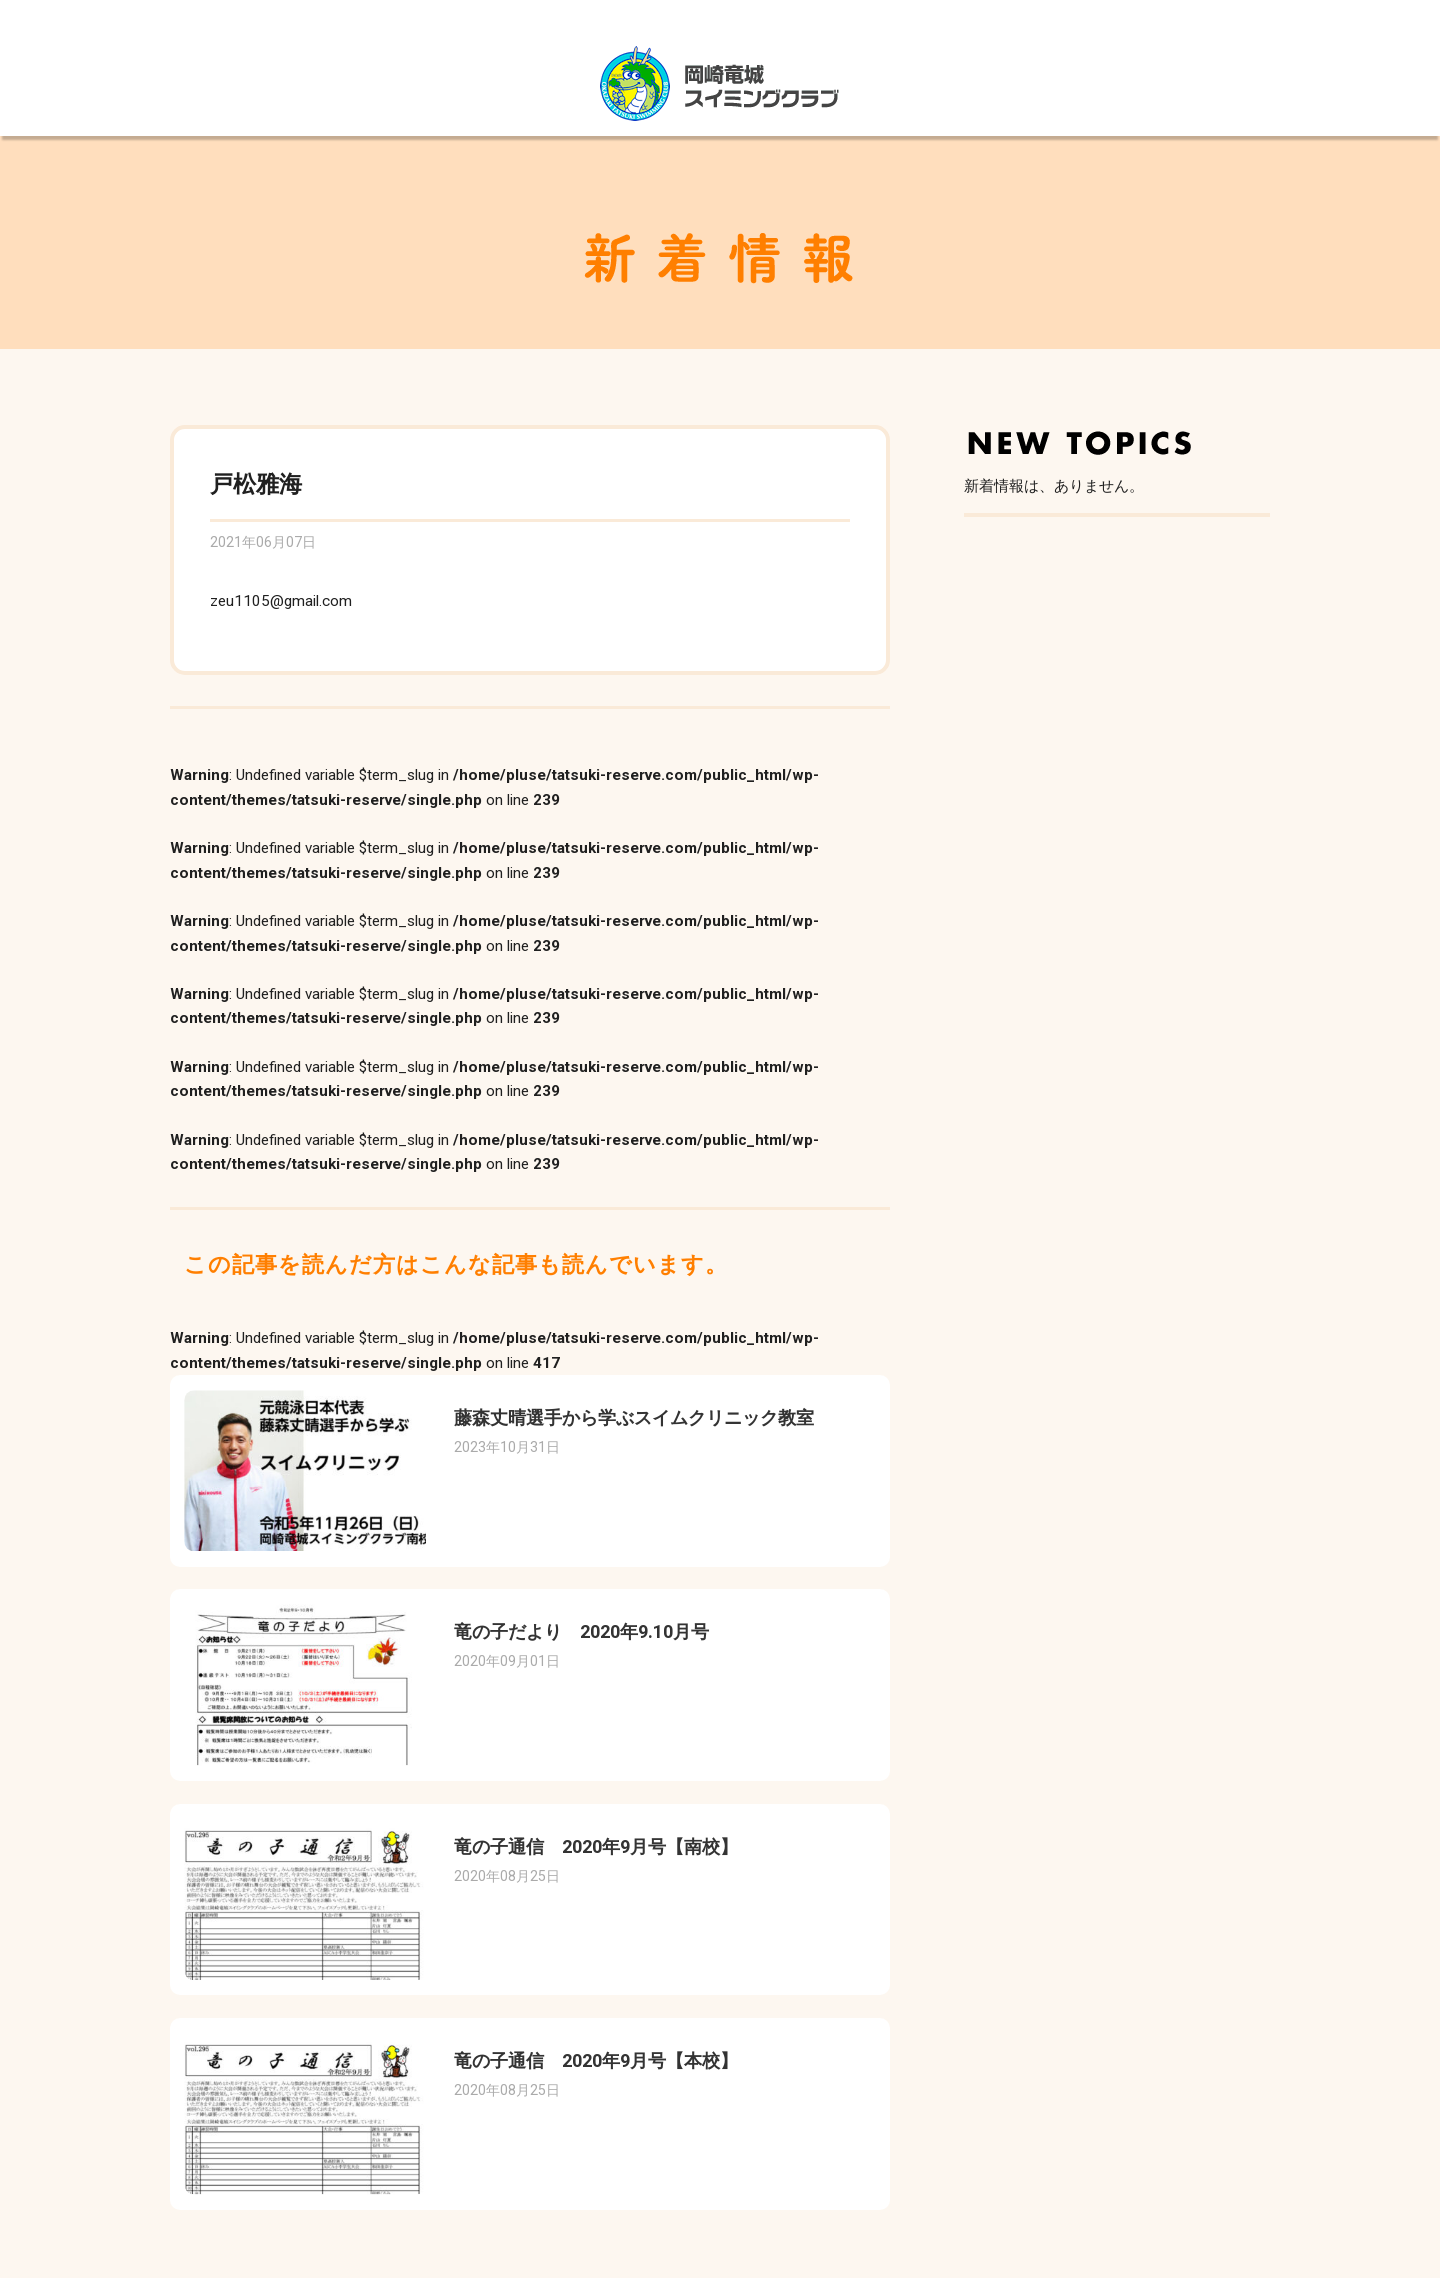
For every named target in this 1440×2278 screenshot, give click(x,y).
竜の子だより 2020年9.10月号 (581, 1631)
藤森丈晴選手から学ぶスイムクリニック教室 (634, 1417)
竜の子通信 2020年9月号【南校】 (596, 1846)
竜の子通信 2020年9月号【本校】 (596, 2060)
